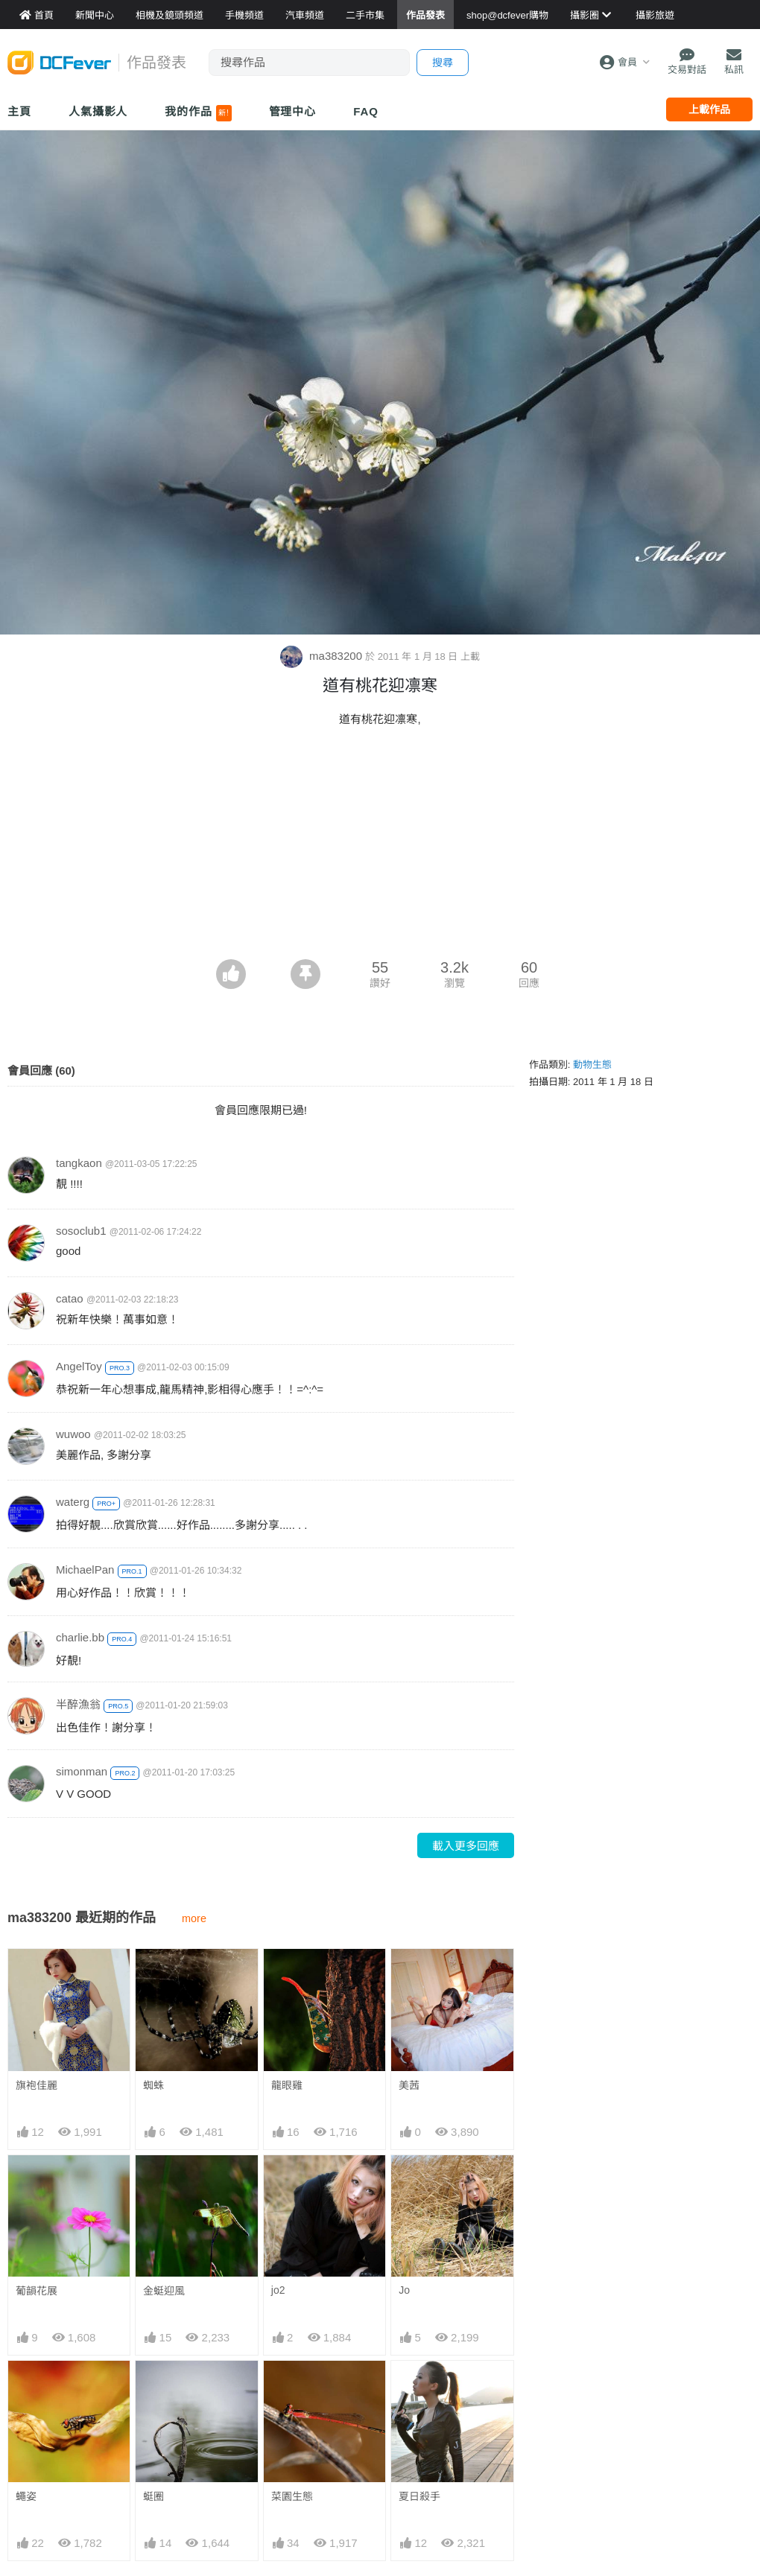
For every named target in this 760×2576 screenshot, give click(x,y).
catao (69, 1298)
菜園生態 (292, 2388)
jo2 (278, 2290)
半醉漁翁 (78, 1704)
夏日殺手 (419, 2388)
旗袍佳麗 (36, 2085)
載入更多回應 (465, 1845)
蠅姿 (26, 2496)
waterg (72, 1501)
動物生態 (592, 1064)
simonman (81, 1771)
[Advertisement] (380, 847)
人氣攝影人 (98, 111)
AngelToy (79, 1366)
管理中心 (293, 111)
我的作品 (198, 113)
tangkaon (79, 1163)
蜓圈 (153, 2496)
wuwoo (73, 1434)
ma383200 (322, 655)
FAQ (366, 111)
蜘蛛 (153, 2085)
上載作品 (709, 109)
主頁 (19, 111)
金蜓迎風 (164, 2291)
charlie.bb (80, 1637)
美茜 (409, 2085)
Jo (404, 2290)
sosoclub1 (81, 1230)
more (194, 1918)
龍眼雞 (287, 2085)
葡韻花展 (36, 2291)
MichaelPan (85, 1569)
